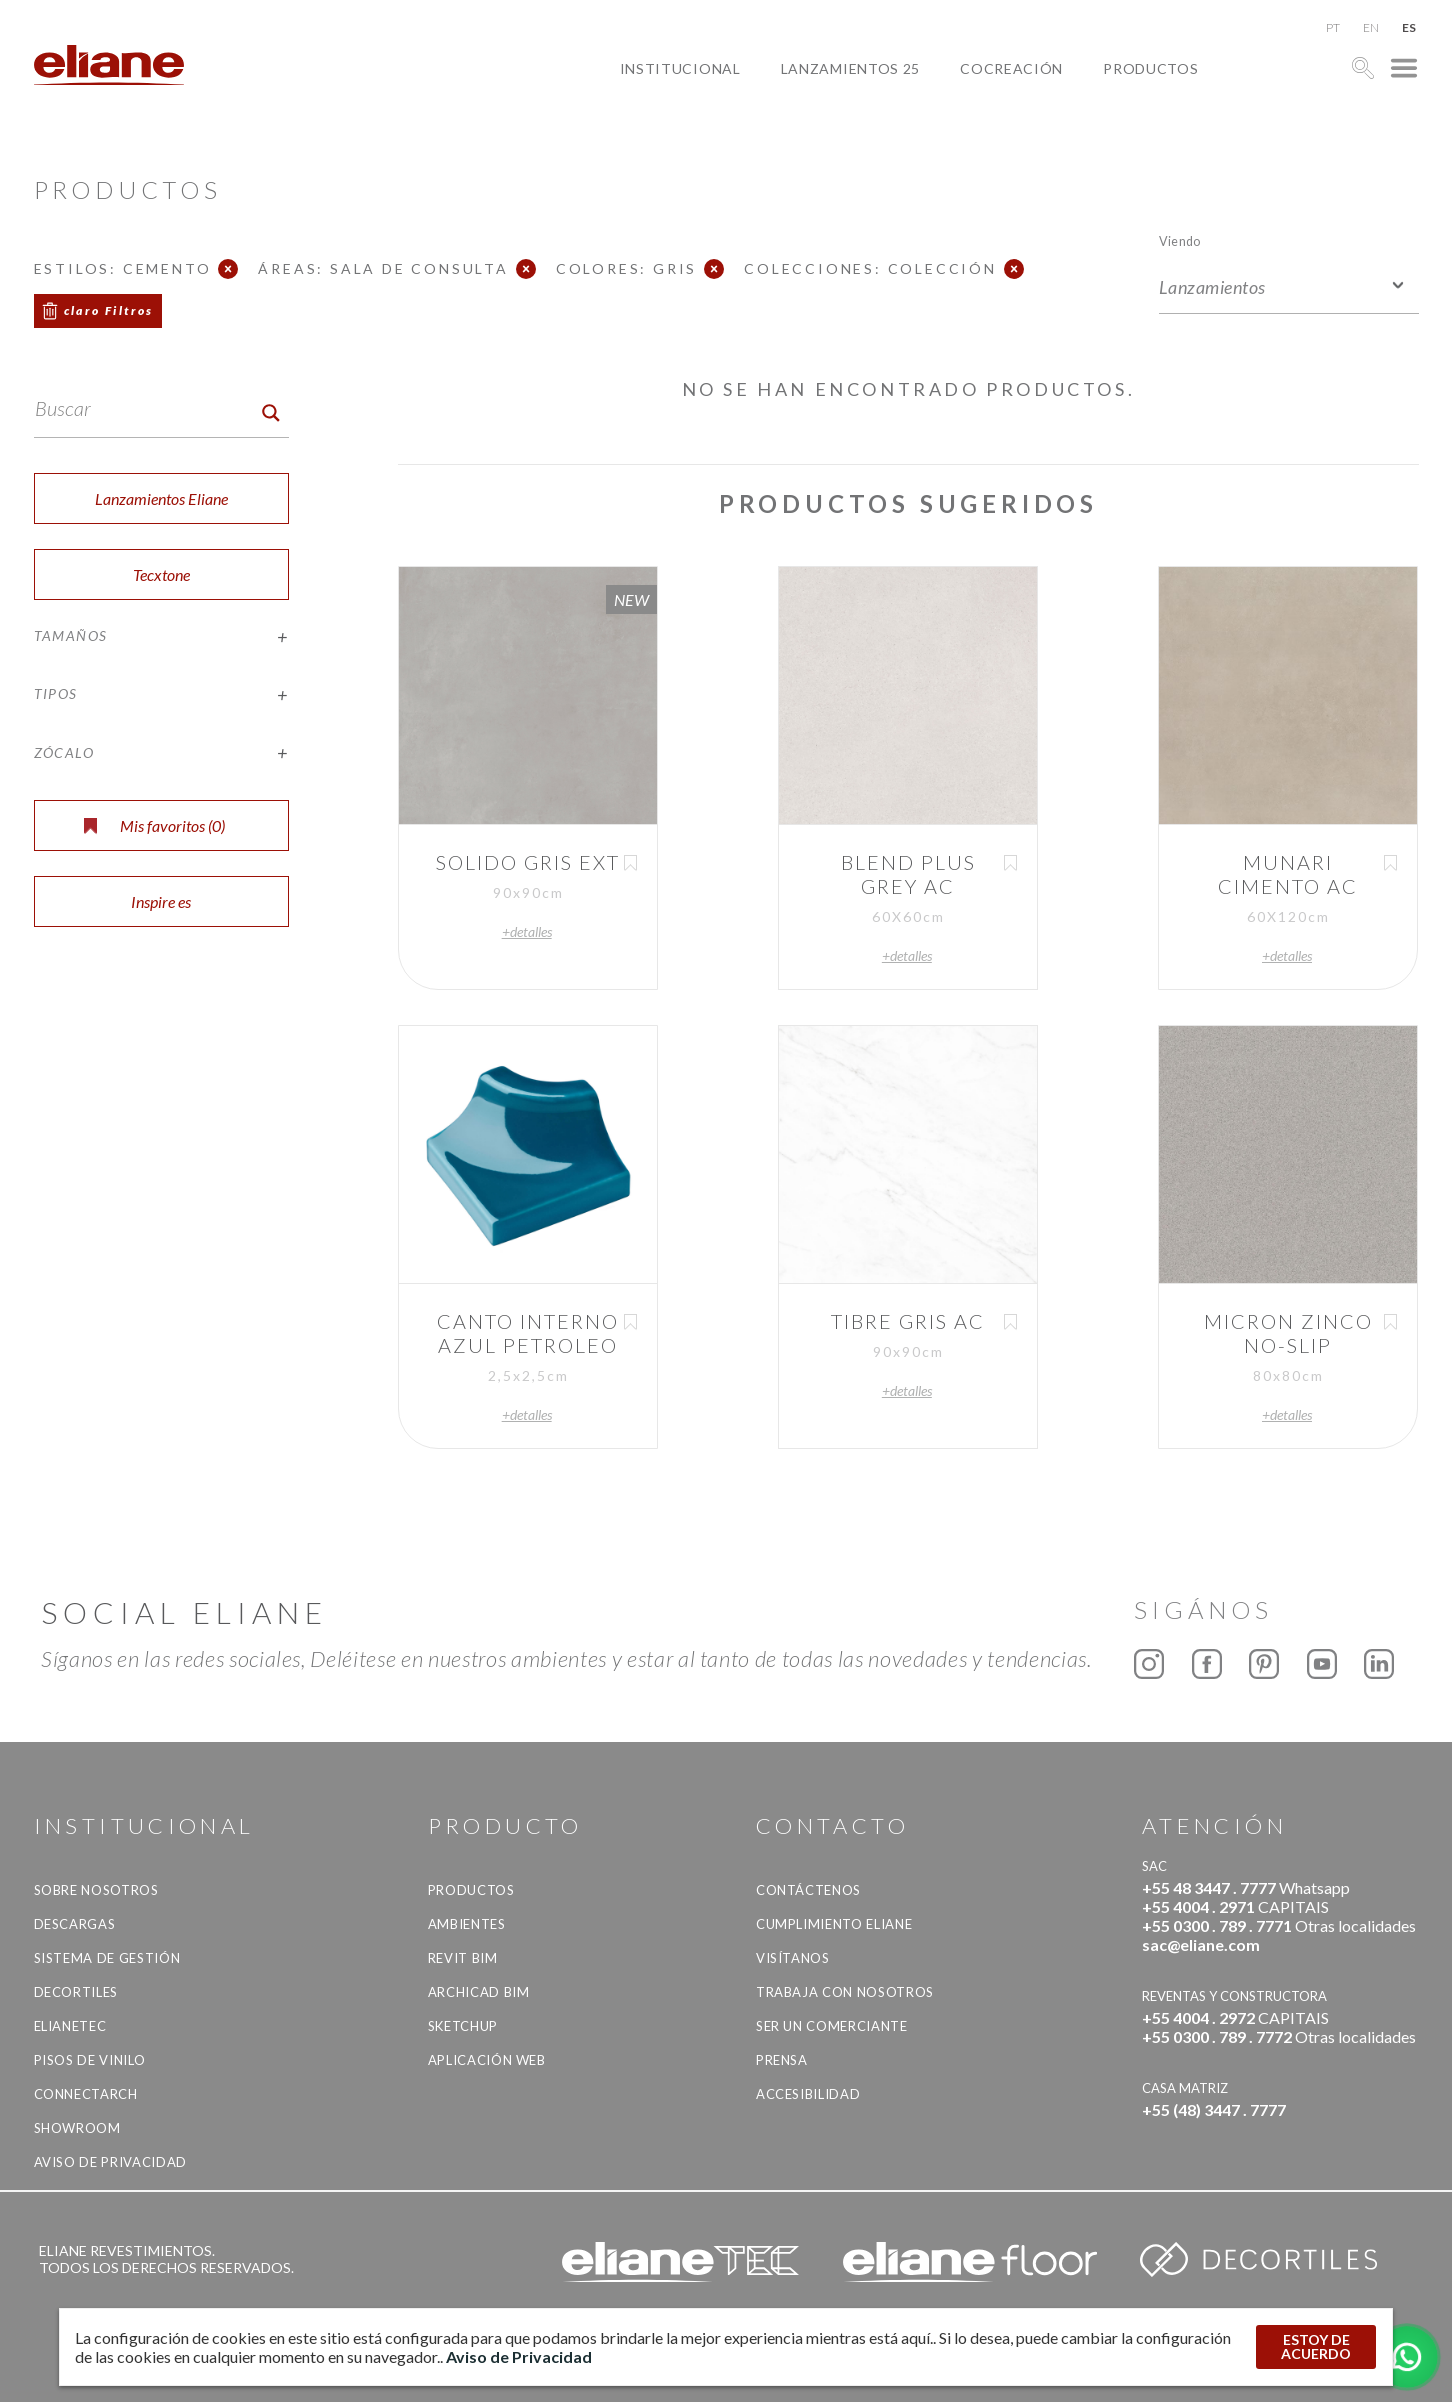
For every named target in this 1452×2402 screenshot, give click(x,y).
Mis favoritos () (155, 825)
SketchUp (463, 2026)
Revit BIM (463, 1958)
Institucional (680, 68)
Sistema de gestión (107, 1958)
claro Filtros (109, 310)
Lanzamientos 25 (851, 68)
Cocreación (1011, 68)
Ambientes (467, 1924)
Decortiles (76, 1992)
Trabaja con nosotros (845, 1992)
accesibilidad (808, 2094)
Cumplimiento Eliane (834, 1924)
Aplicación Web (487, 2060)
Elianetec (70, 2026)
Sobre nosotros (96, 1890)
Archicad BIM (479, 1992)
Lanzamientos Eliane (161, 498)
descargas (75, 1924)
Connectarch (86, 2094)
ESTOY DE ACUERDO (1316, 2346)
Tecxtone (161, 574)
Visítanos (793, 1958)
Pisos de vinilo (90, 2060)
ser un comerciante (832, 2026)
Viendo (1179, 240)
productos (1150, 68)
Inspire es (161, 901)
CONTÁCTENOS (808, 1890)
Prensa (782, 2060)
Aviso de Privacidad (110, 2162)
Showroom (77, 2128)
